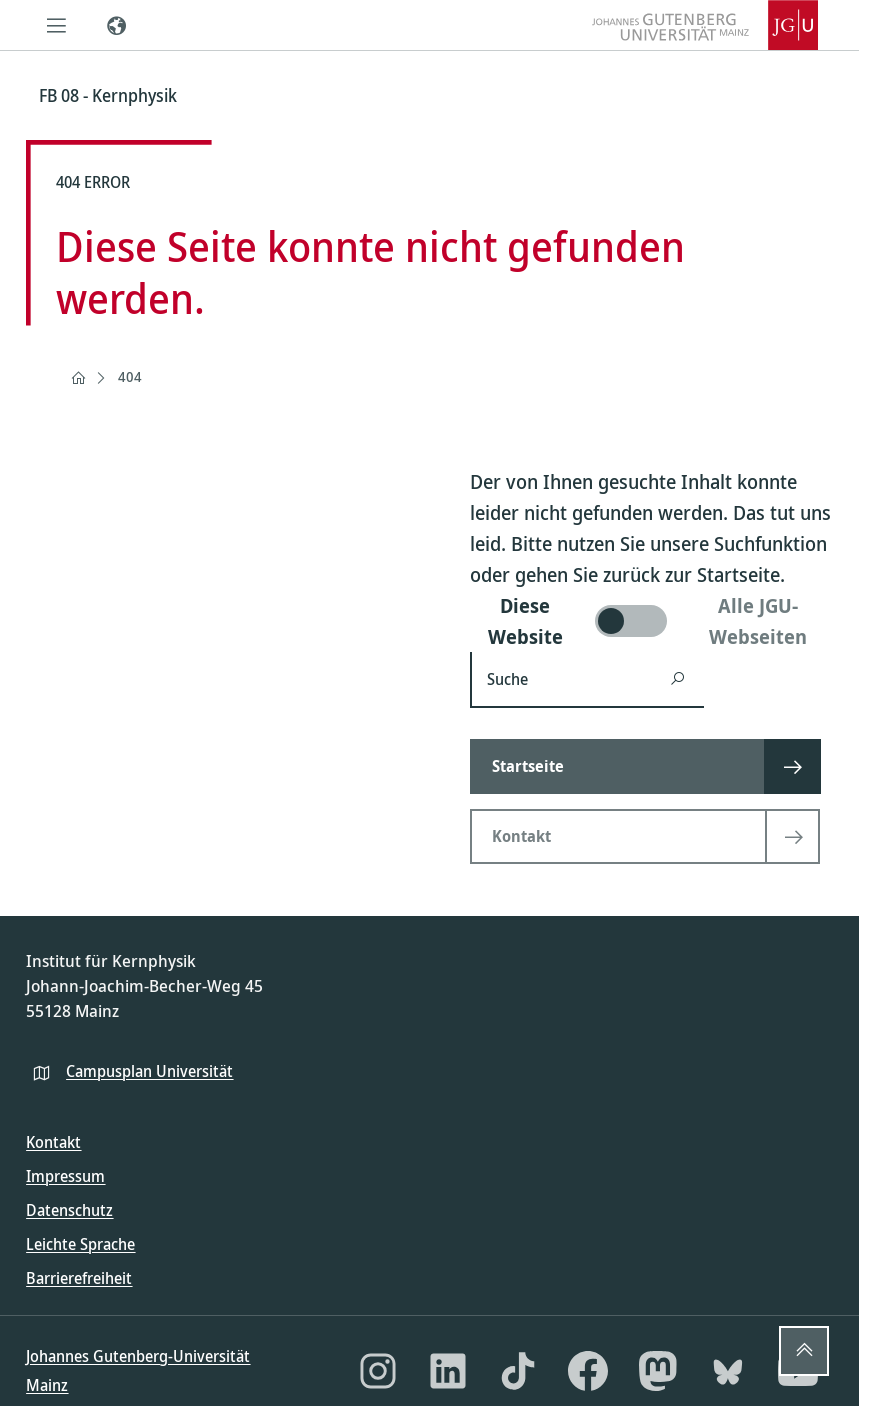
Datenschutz (69, 1210)
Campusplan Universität (149, 1071)
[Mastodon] (658, 1371)
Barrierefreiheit (79, 1278)
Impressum (65, 1176)
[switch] (651, 621)
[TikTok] (518, 1371)
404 (130, 376)
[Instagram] (378, 1371)
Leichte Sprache (80, 1244)
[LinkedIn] (448, 1371)
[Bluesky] (728, 1371)
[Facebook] (588, 1371)
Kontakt (53, 1142)
